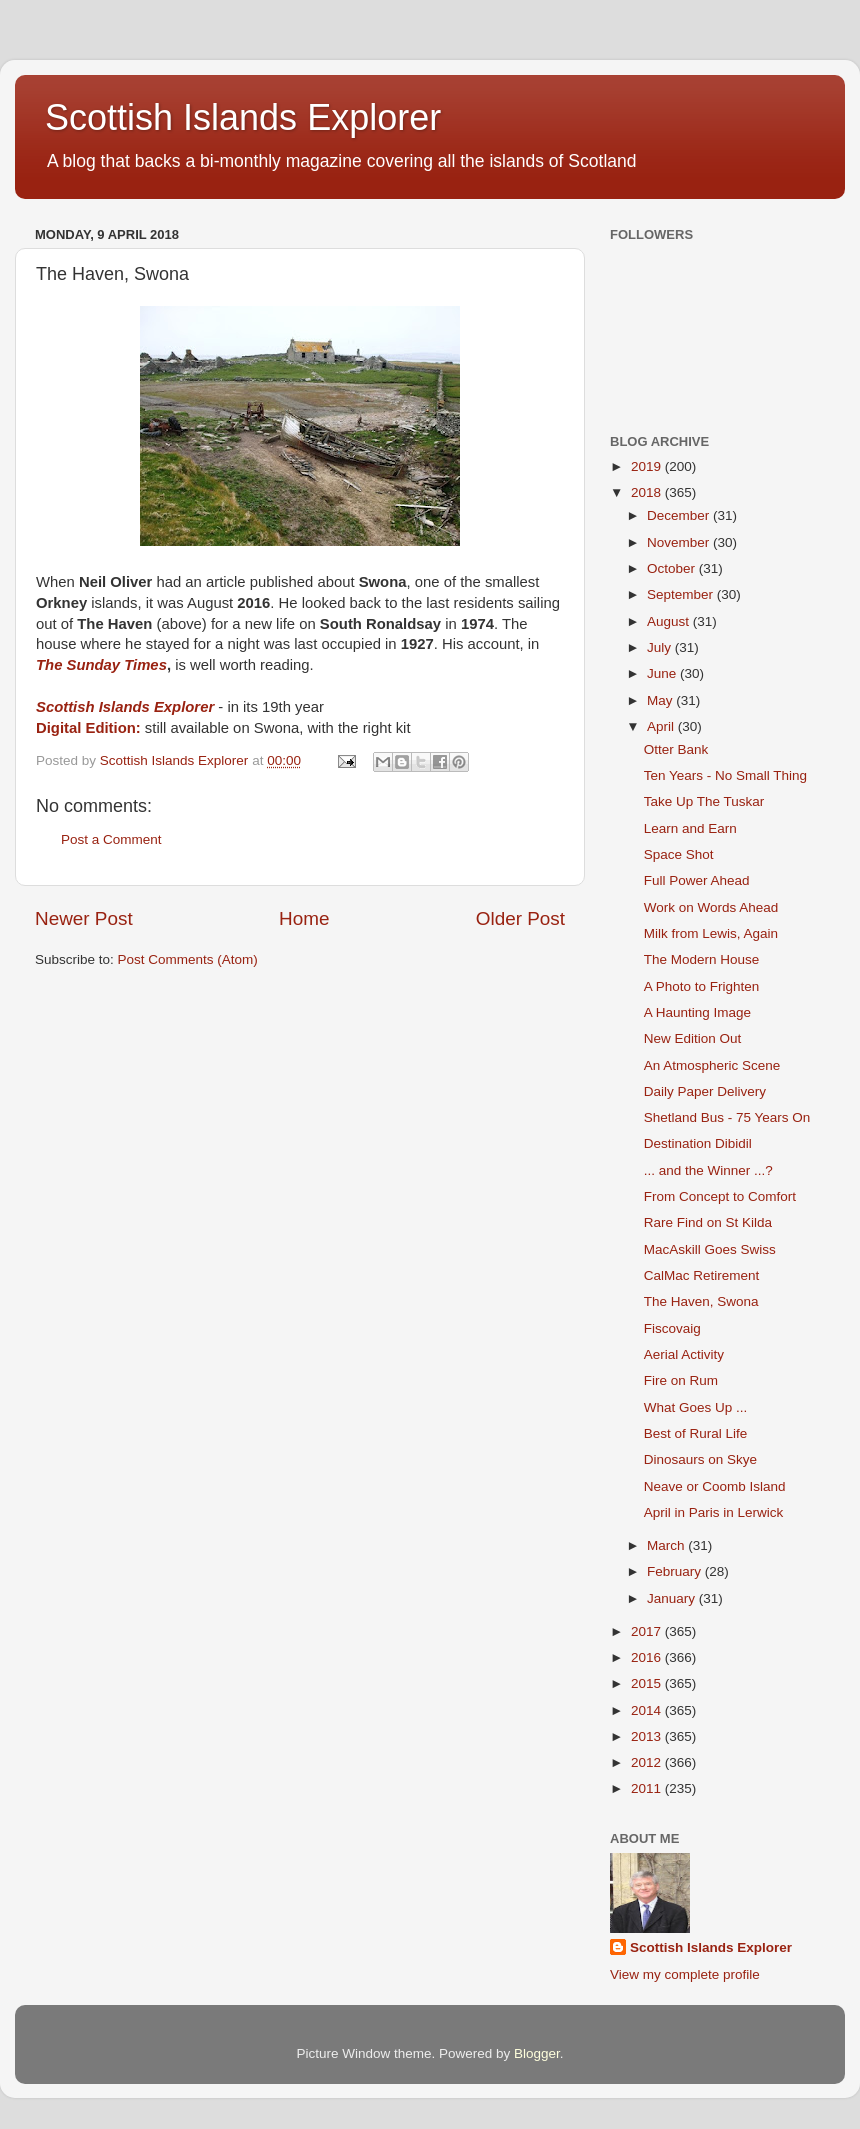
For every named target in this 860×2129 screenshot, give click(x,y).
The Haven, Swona (701, 1301)
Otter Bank (676, 749)
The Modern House (702, 959)
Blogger (537, 2053)
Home (304, 918)
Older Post (520, 918)
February (676, 1571)
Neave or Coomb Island (715, 1486)
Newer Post (84, 918)
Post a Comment (111, 839)
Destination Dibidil (698, 1143)
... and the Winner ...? (708, 1170)
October (673, 568)
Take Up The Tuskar (704, 801)
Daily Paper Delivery (705, 1091)
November (680, 542)
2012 (648, 1762)
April (662, 726)
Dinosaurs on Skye (700, 1459)
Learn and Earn (690, 828)
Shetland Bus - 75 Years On (727, 1117)
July (661, 647)
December (680, 515)
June (663, 673)
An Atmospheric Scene (712, 1065)
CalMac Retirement (702, 1275)
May (661, 700)
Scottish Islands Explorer (243, 117)
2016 (648, 1657)
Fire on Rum (681, 1380)
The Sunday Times (101, 665)
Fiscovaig (672, 1328)
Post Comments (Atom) (188, 959)
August (670, 621)
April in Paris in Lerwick (714, 1512)
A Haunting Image (697, 1012)
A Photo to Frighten (702, 986)
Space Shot (679, 854)
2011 (648, 1788)
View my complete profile (685, 1974)
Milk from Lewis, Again (711, 933)
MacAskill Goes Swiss (710, 1249)
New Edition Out (693, 1038)
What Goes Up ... (696, 1407)
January (673, 1598)
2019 (648, 466)
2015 (648, 1683)
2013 (648, 1736)
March (667, 1545)
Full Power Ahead (697, 880)
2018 (648, 492)
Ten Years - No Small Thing (725, 775)
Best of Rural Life (696, 1433)
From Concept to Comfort (720, 1196)
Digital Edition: (88, 728)
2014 (648, 1710)
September (682, 594)
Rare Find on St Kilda (708, 1222)
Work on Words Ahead (711, 907)
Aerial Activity (684, 1354)
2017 (648, 1631)
